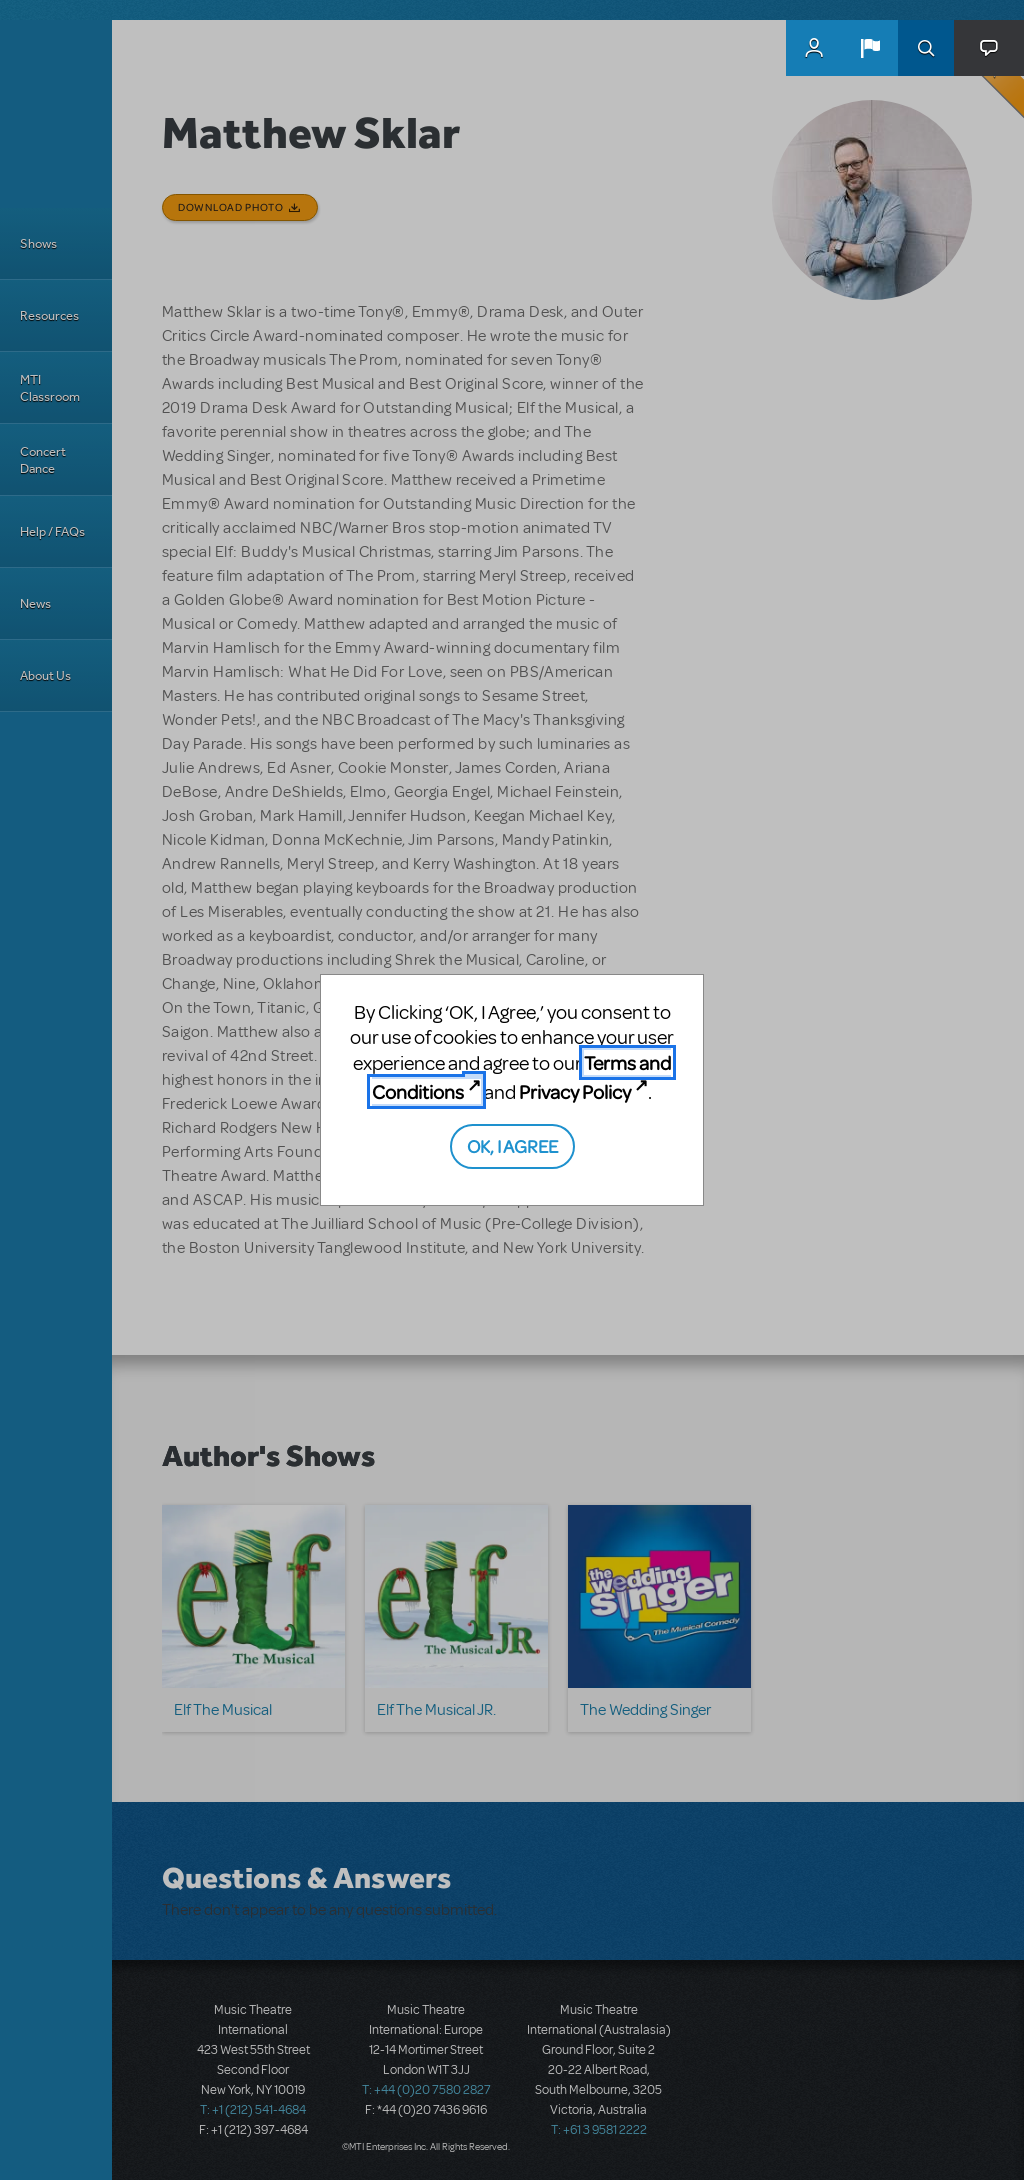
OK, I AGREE (512, 1145)
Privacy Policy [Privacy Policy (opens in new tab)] (575, 1091)
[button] (870, 48)
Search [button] (926, 48)
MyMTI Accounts (814, 48)
